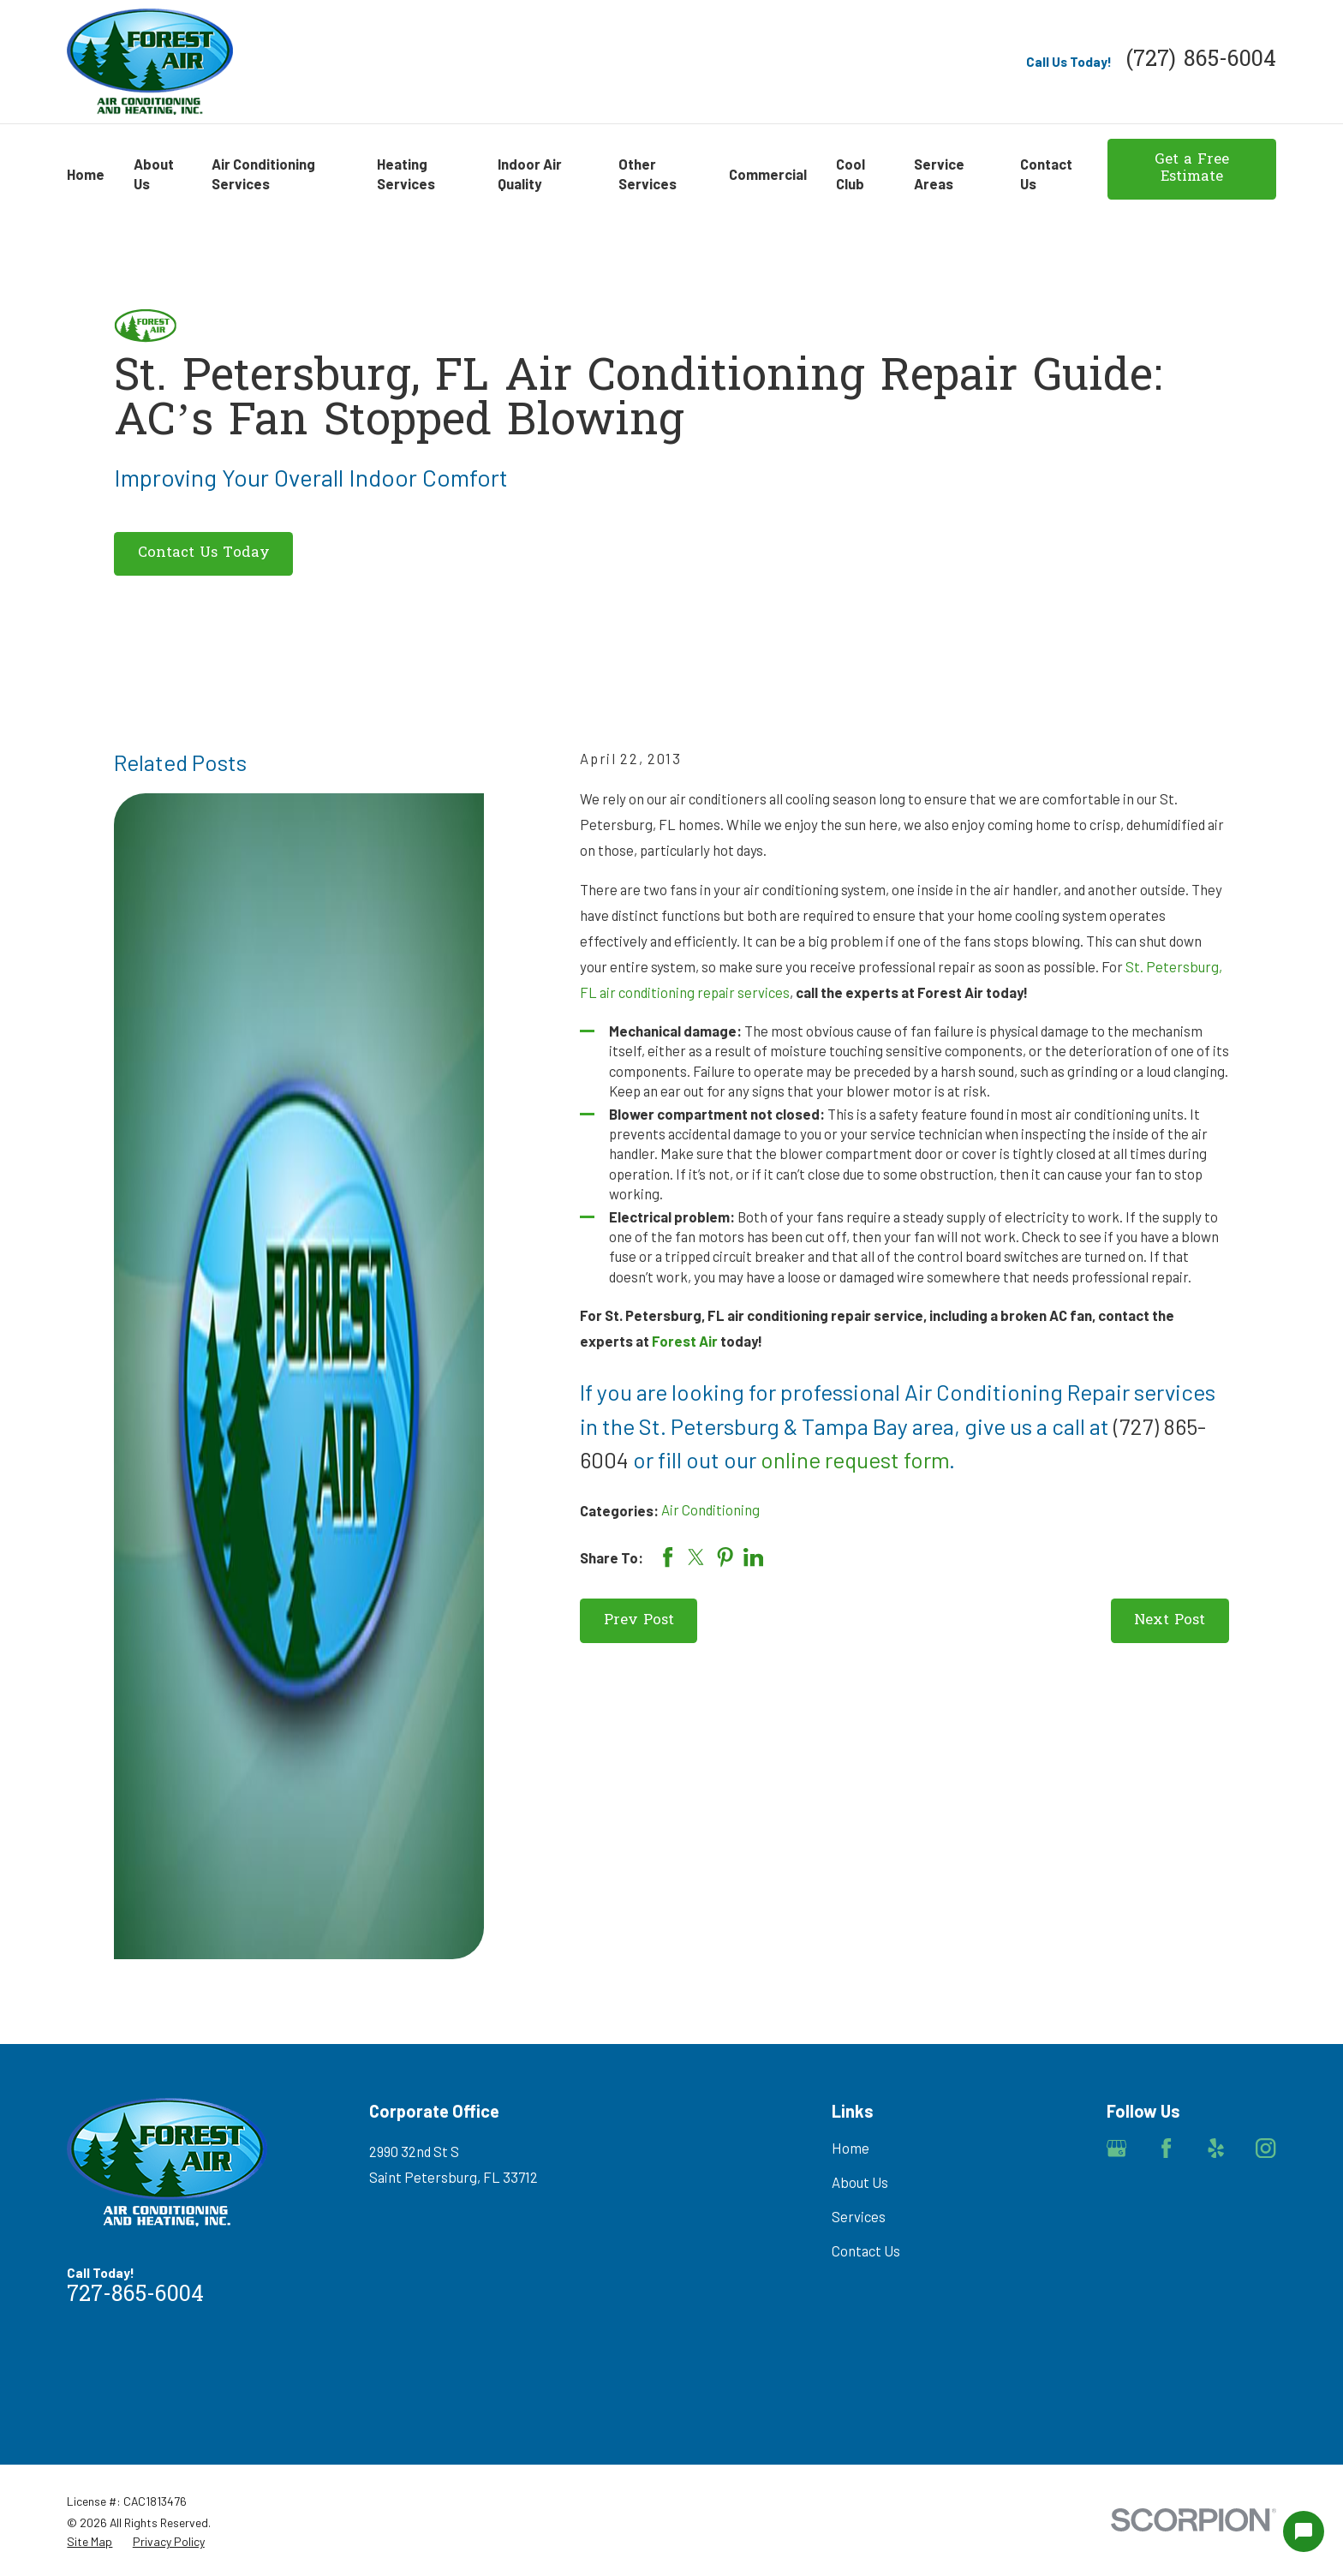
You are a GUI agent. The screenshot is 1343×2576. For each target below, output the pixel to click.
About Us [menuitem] (154, 173)
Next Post (1169, 1621)
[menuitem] (89, 2541)
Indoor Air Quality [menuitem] (530, 173)
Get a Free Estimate (1192, 169)
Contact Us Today (204, 553)
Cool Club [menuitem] (850, 173)
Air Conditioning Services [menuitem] (263, 173)
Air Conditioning (710, 1509)
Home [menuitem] (85, 173)
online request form (855, 1459)
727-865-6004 (135, 2295)
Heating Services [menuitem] (406, 173)
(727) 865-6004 (1201, 61)
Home (850, 2147)
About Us (860, 2181)
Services (859, 2216)
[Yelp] (1216, 2148)
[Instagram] (1265, 2148)
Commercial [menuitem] (768, 173)
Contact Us (866, 2250)
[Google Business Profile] (1116, 2148)
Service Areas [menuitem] (939, 173)
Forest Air (685, 1340)
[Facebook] (1166, 2148)
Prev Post (639, 1621)
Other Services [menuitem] (647, 173)
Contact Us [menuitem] (1046, 173)
